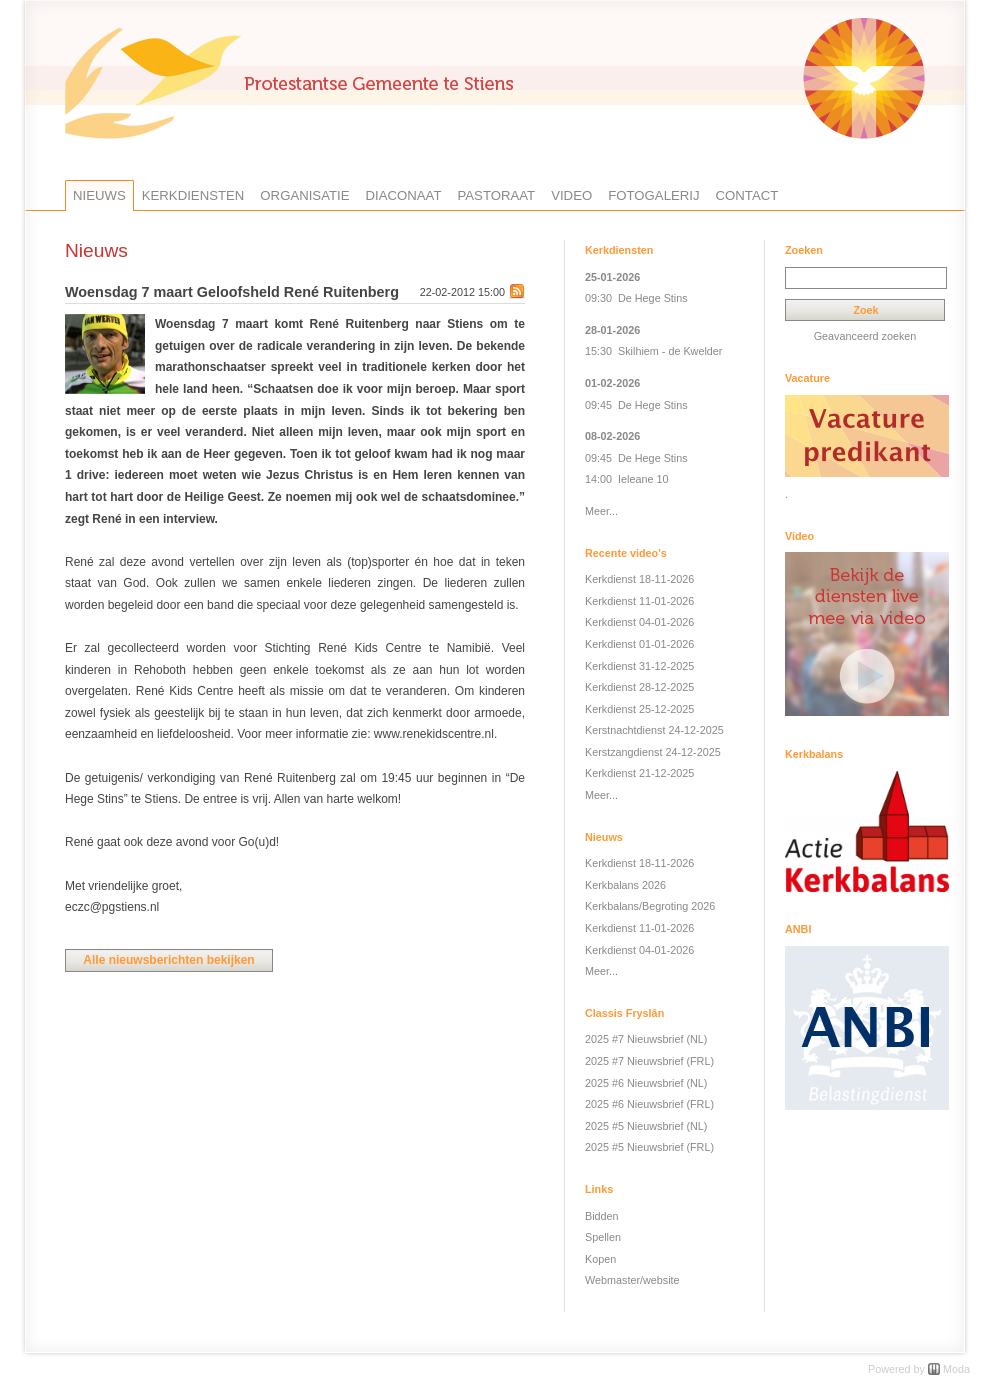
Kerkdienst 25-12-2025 (639, 709)
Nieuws (99, 195)
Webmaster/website (632, 1280)
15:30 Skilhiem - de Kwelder (653, 351)
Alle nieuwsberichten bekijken (168, 960)
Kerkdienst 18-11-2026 (639, 579)
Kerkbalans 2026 (625, 885)
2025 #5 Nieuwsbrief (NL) (646, 1126)
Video (571, 195)
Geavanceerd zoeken (865, 336)
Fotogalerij (653, 195)
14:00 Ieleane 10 (626, 479)
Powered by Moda (919, 1369)
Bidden (602, 1216)
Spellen (603, 1237)
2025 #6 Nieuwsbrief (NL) (646, 1083)
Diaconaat (404, 195)
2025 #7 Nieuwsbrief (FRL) (649, 1061)
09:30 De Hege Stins (636, 298)
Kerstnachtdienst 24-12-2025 (654, 730)
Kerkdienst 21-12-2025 (639, 773)
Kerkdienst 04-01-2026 (639, 622)
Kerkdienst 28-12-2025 (639, 687)
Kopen (600, 1259)
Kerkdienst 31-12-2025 (639, 666)
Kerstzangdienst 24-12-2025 (653, 752)
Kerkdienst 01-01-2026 (639, 644)
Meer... (601, 511)
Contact (747, 195)
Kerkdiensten (193, 195)
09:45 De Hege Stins (636, 405)
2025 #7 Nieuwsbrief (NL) (646, 1039)
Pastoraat (496, 195)
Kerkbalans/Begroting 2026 (650, 906)
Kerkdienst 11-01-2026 (639, 601)
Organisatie (304, 195)
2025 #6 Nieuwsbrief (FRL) (649, 1104)
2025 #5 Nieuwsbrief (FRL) (649, 1147)
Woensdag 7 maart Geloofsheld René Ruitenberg (232, 292)
